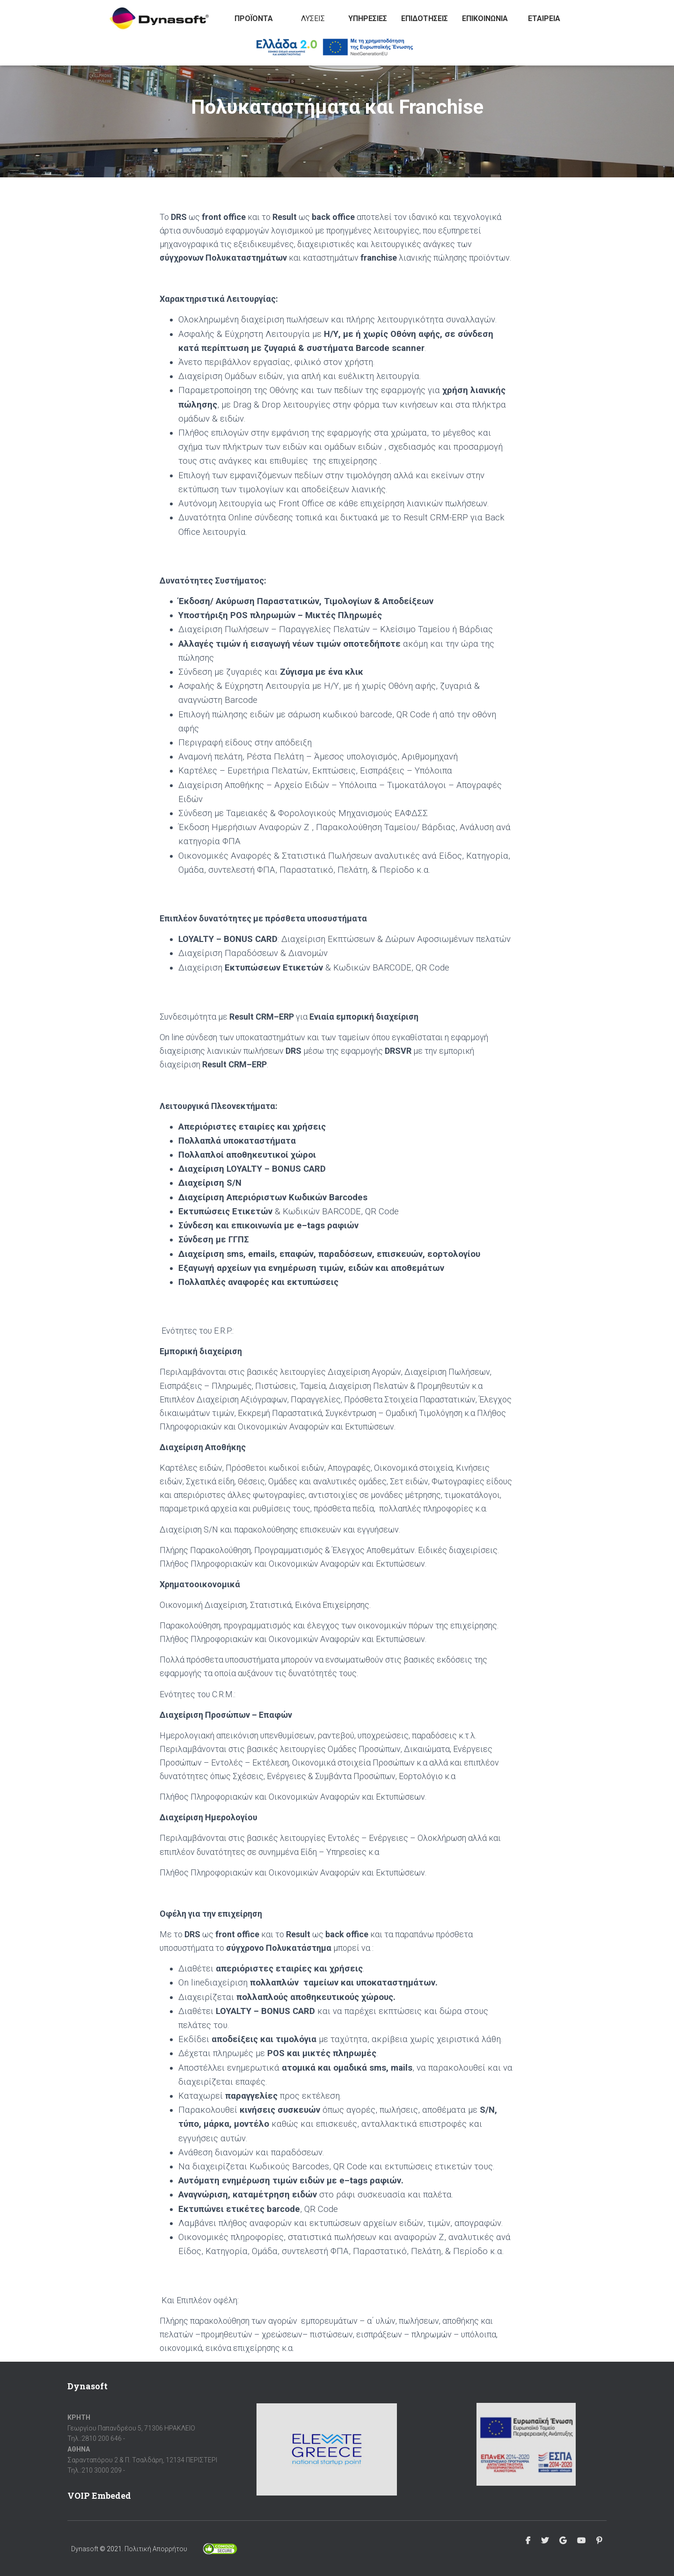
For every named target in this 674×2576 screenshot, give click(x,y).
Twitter (544, 2541)
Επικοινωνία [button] (485, 18)
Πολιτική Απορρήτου (156, 2549)
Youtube (581, 2541)
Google (563, 2541)
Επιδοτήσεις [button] (424, 18)
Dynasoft (84, 2549)
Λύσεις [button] (313, 18)
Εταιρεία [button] (544, 18)
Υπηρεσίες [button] (367, 18)
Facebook (528, 2541)
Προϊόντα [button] (253, 18)
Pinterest (599, 2541)
